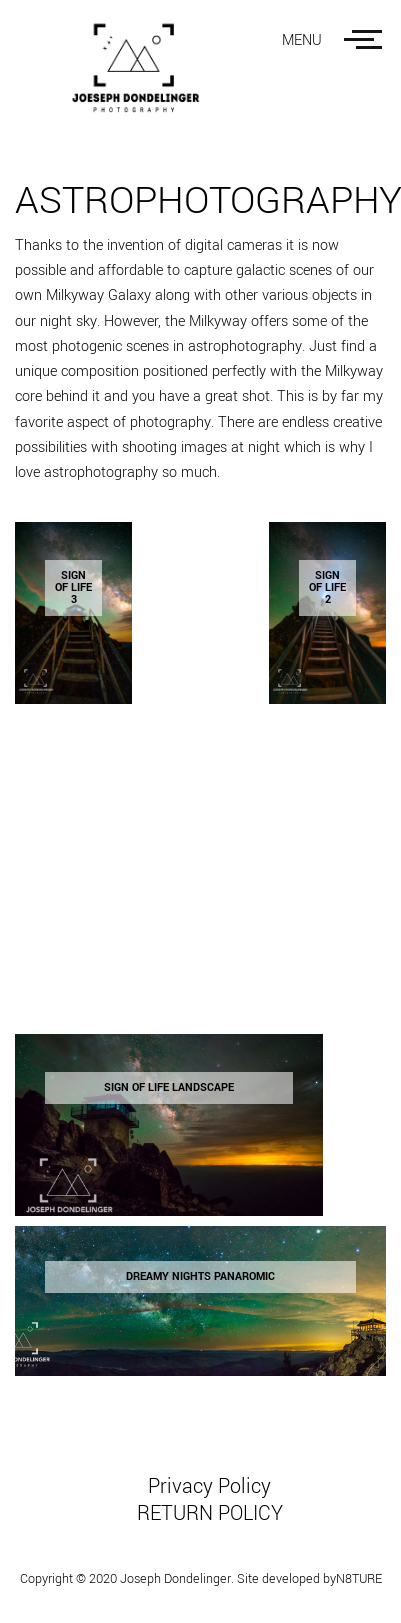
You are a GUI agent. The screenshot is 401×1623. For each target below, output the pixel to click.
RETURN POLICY (210, 1513)
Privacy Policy (209, 1486)
